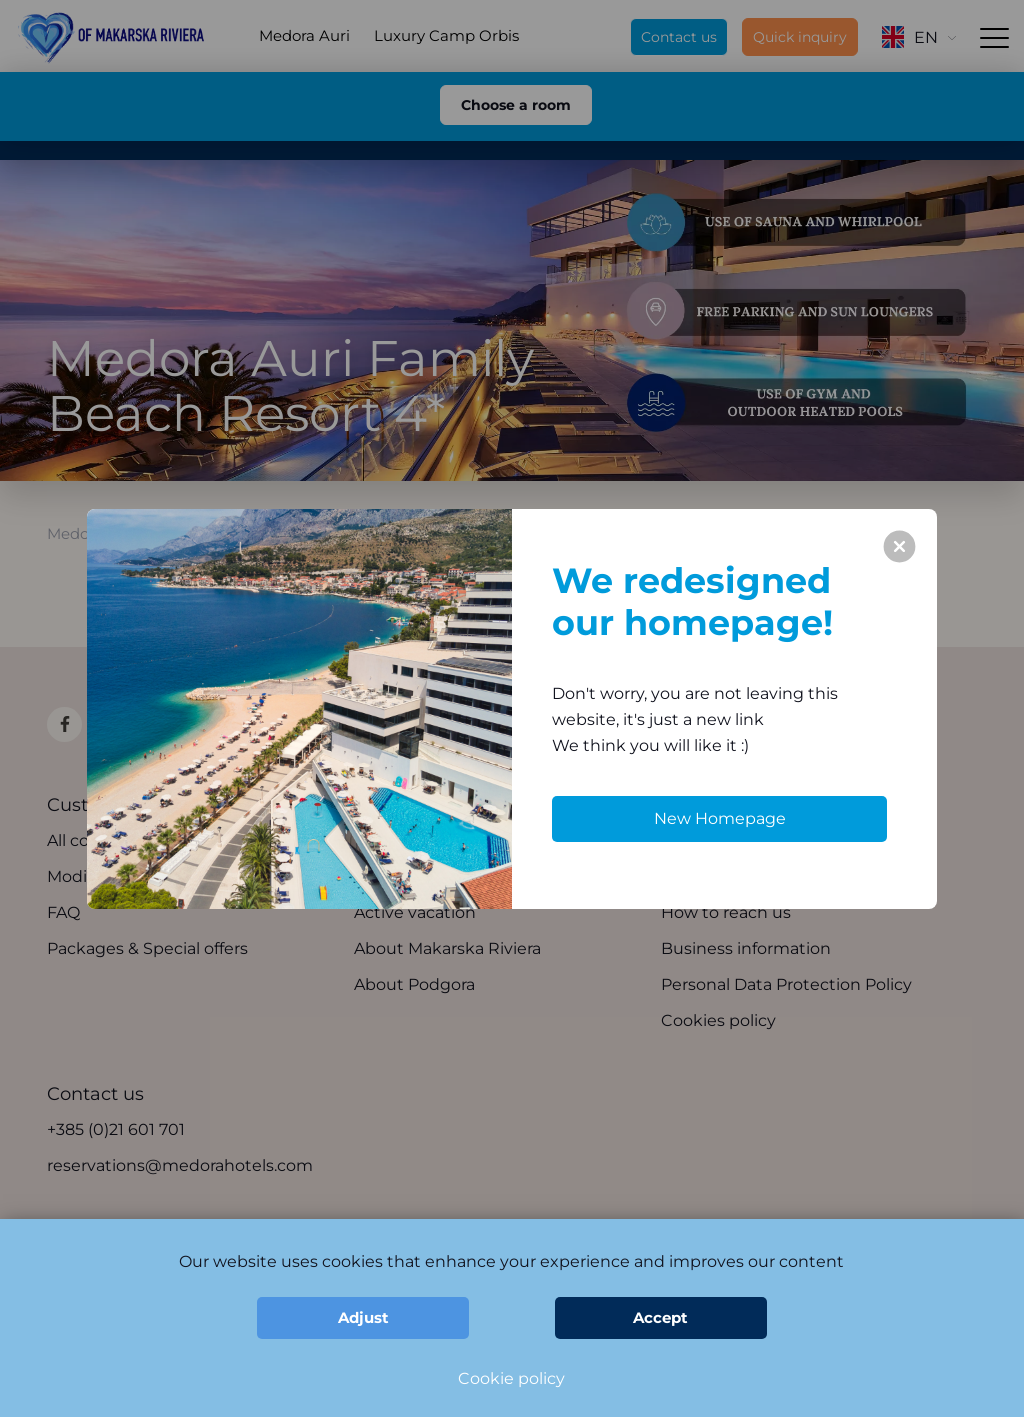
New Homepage (720, 818)
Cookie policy (511, 1378)
